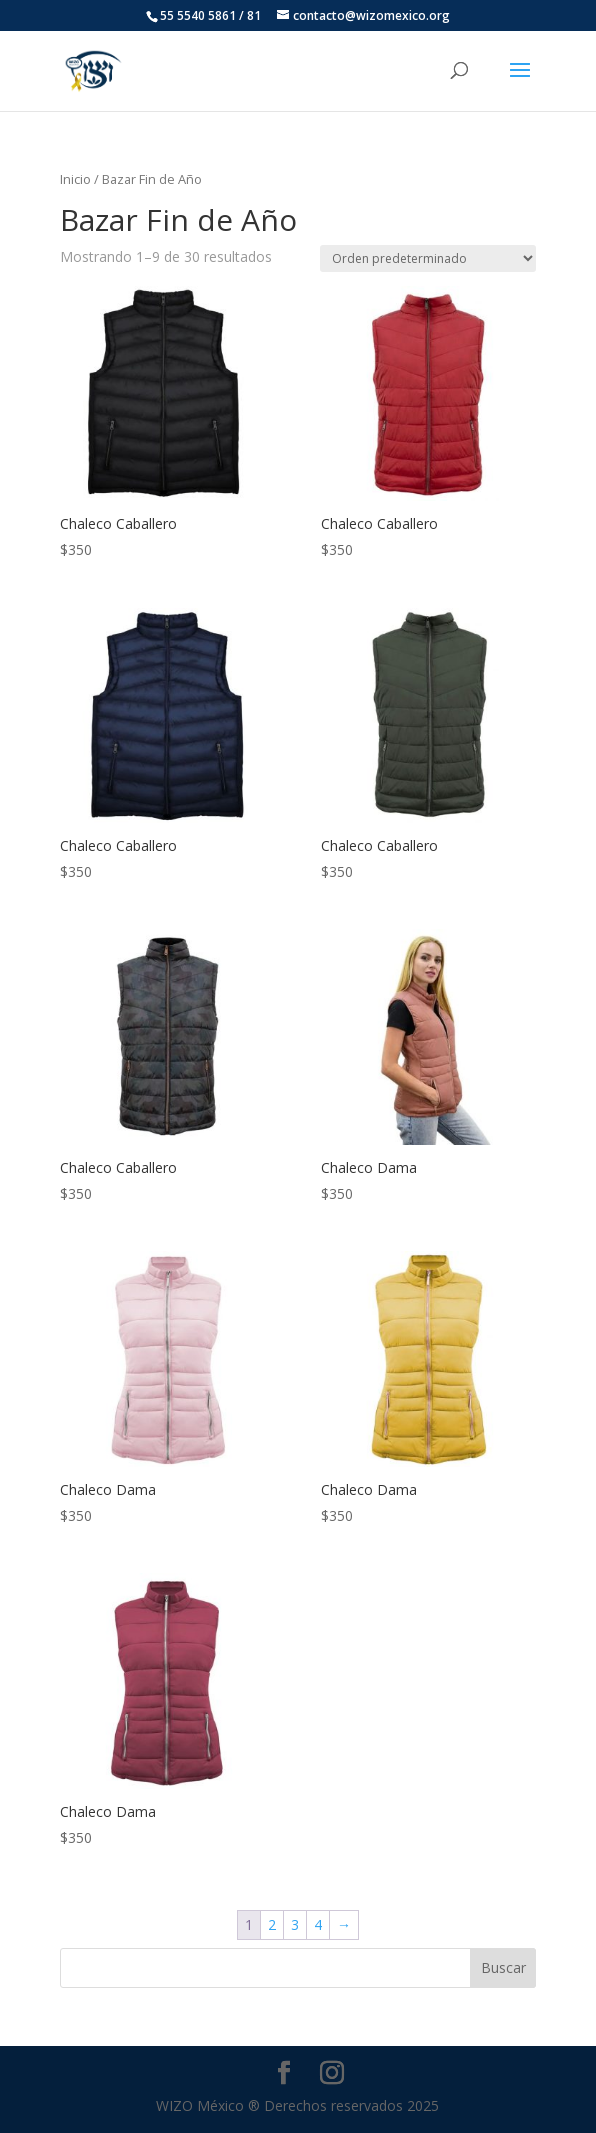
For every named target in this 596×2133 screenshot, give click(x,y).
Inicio (75, 179)
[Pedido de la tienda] (428, 258)
